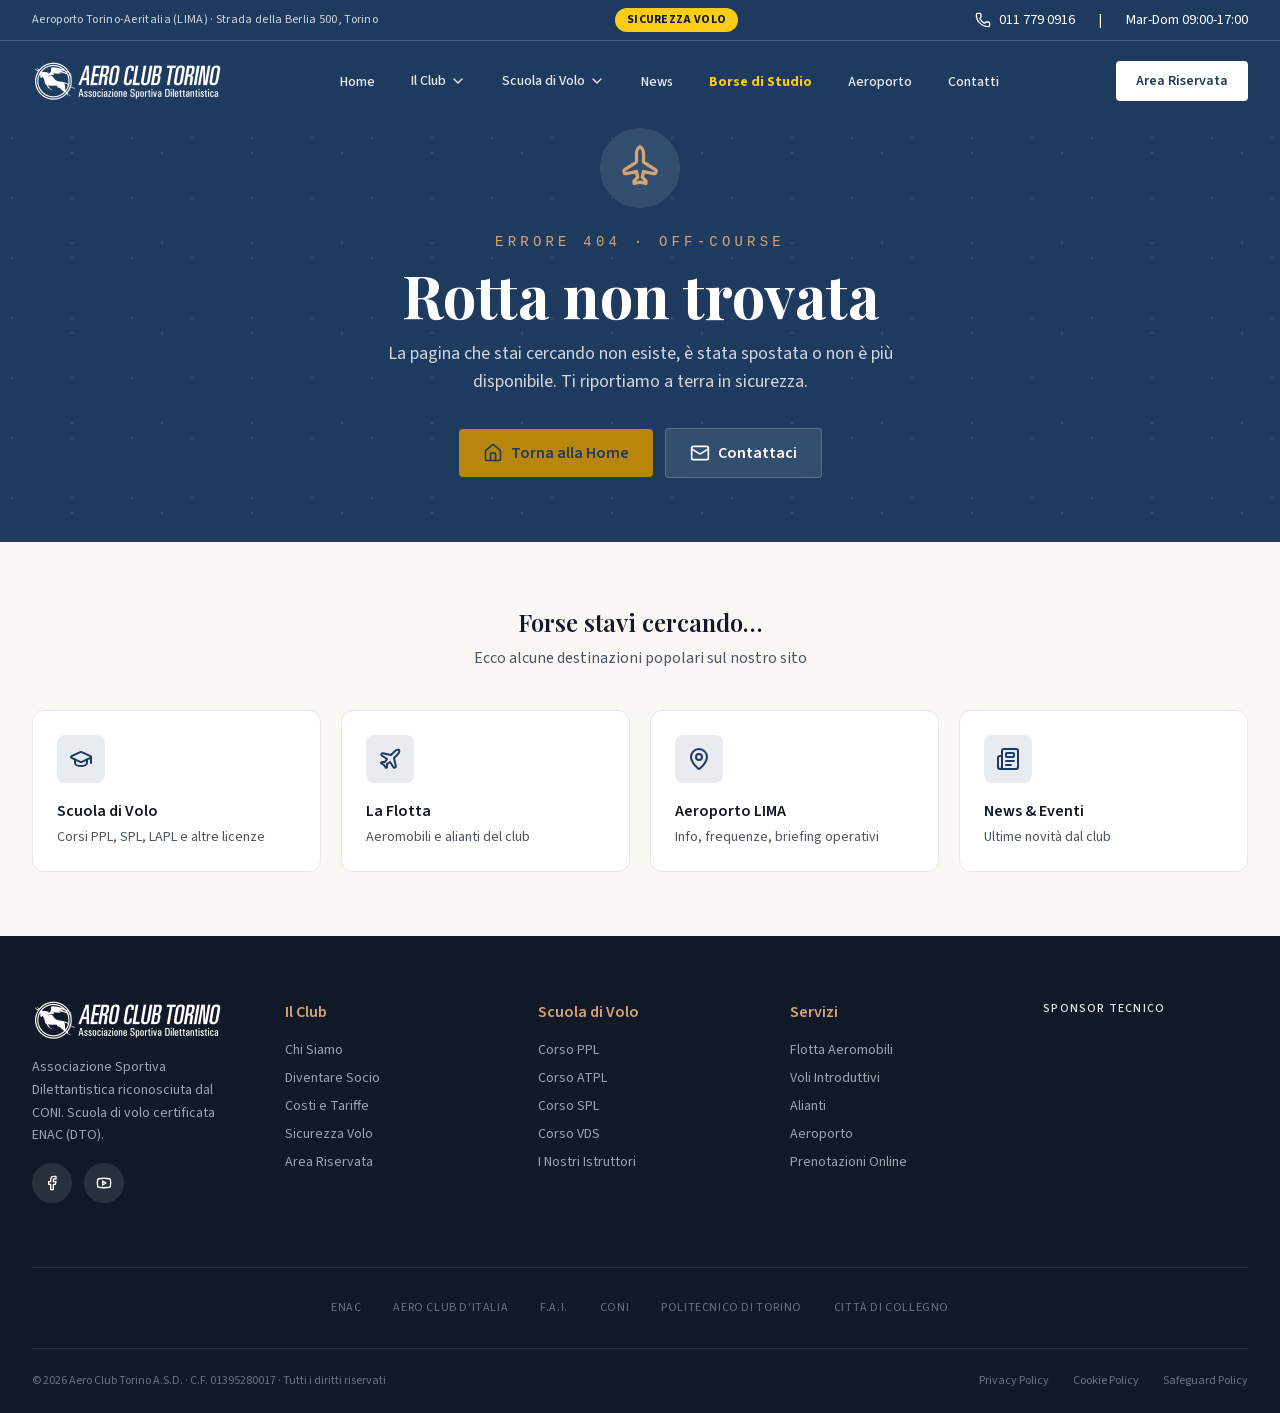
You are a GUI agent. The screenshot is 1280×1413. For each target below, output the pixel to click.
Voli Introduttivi (835, 1078)
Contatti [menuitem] (973, 82)
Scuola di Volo (553, 81)
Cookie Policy (1106, 1381)
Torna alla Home (556, 453)
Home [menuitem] (357, 82)
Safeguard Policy (1205, 1381)
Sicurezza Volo (676, 19)
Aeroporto (821, 1134)
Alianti (808, 1106)
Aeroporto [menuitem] (880, 82)
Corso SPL (568, 1106)
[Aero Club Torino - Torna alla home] (127, 81)
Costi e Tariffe (327, 1106)
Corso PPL (568, 1050)
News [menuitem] (657, 82)
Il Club (438, 81)
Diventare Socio (332, 1078)
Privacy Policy (1014, 1381)
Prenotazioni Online (848, 1162)
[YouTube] (104, 1183)
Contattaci (743, 453)
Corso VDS (569, 1134)
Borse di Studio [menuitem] (760, 82)
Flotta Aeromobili (841, 1050)
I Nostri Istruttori (587, 1162)
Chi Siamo (314, 1050)
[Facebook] (52, 1183)
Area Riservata (1182, 81)
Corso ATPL (572, 1078)
